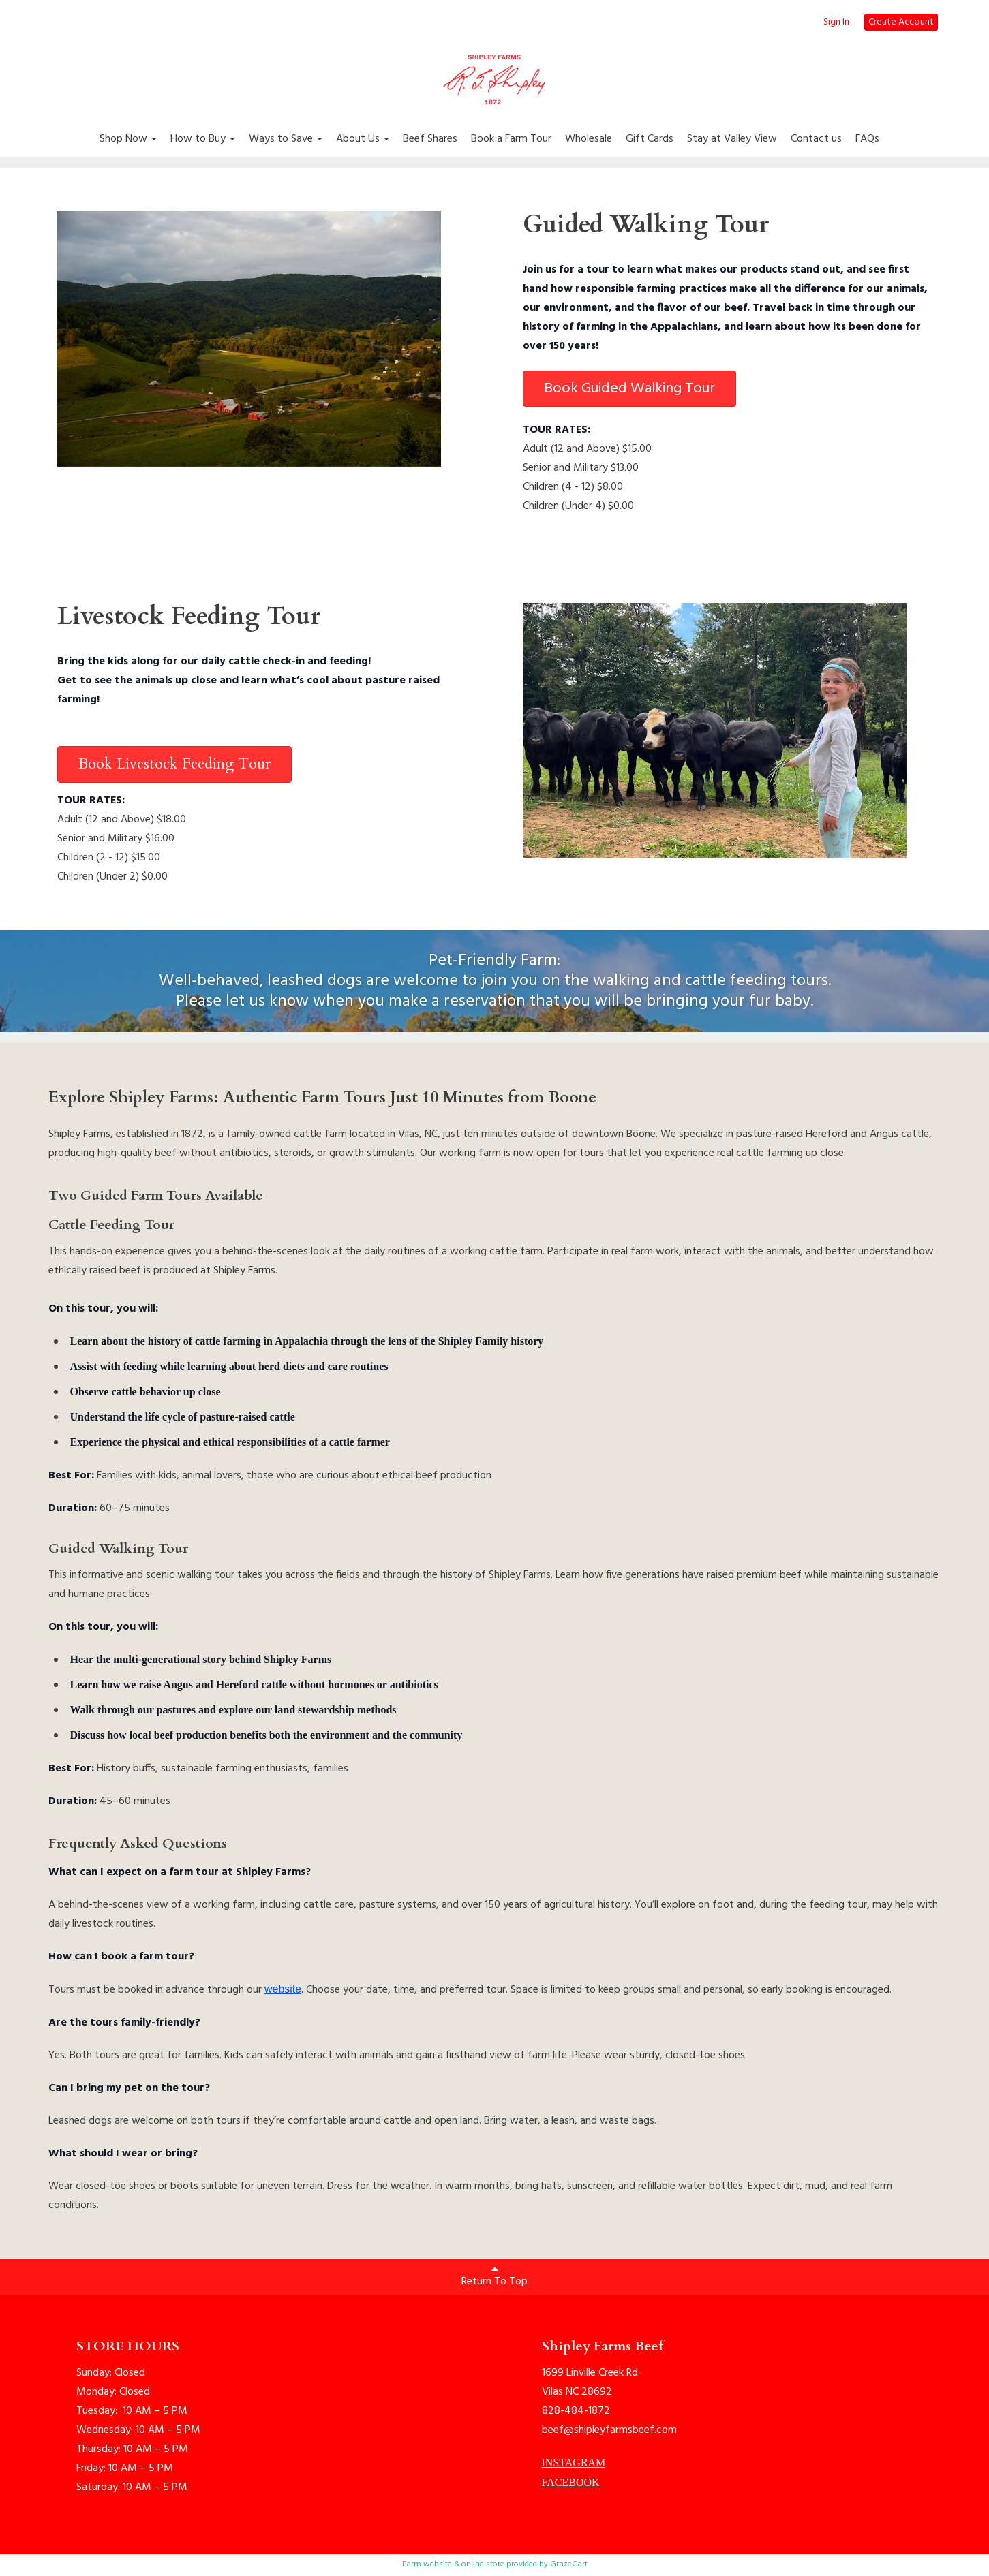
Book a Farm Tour (511, 139)
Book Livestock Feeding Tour (174, 764)
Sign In (836, 22)
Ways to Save (285, 139)
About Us (362, 139)
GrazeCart (569, 2564)
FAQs (867, 139)
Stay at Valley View (732, 139)
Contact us (816, 139)
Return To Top (494, 2277)
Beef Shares (430, 139)
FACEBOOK (571, 2482)
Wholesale (588, 139)
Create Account (901, 22)
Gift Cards (649, 139)
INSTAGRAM (574, 2462)
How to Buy (202, 139)
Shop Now (128, 139)
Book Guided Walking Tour (629, 389)
